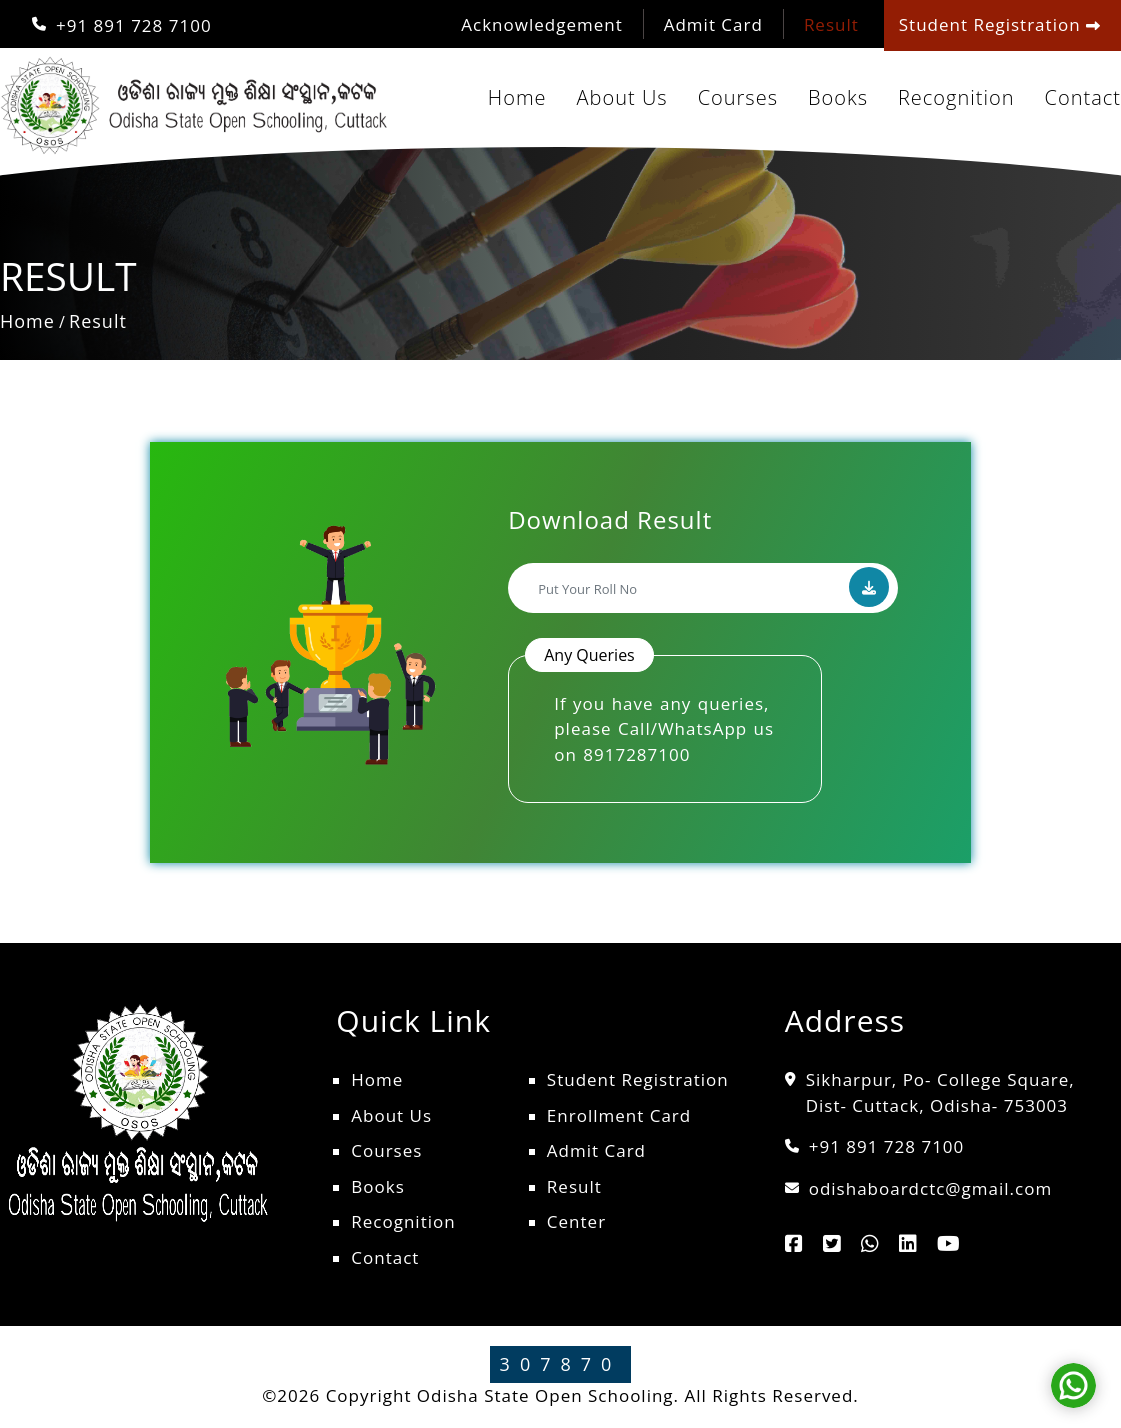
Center (576, 1221)
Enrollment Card (619, 1115)
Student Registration (638, 1079)
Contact (1083, 97)
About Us (622, 97)
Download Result (610, 519)
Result (831, 24)
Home (517, 97)
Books (838, 97)
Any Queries (589, 655)
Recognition (956, 97)
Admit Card (713, 24)
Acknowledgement (541, 24)
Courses (738, 97)
